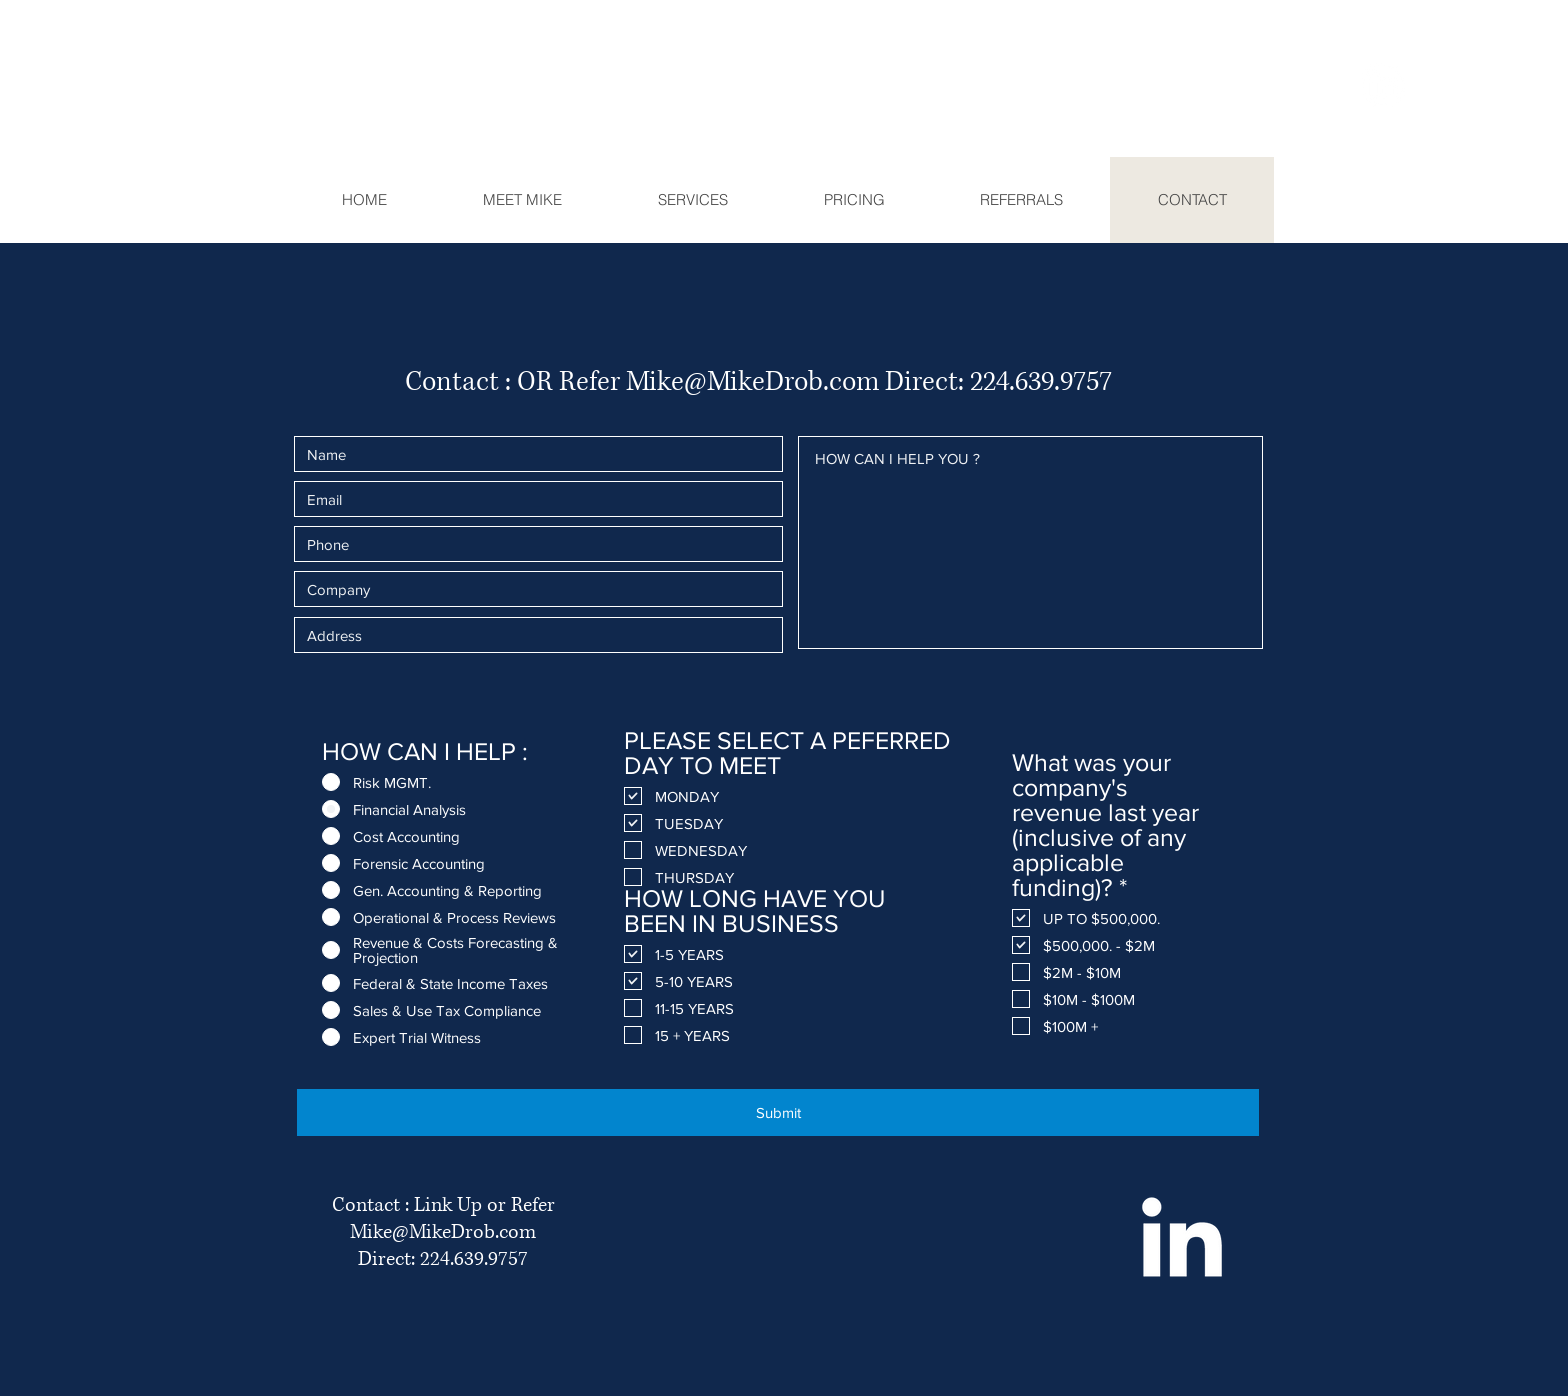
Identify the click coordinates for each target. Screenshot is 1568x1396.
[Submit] (778, 1112)
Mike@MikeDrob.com (752, 382)
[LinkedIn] (1383, 85)
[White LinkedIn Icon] (1181, 1236)
